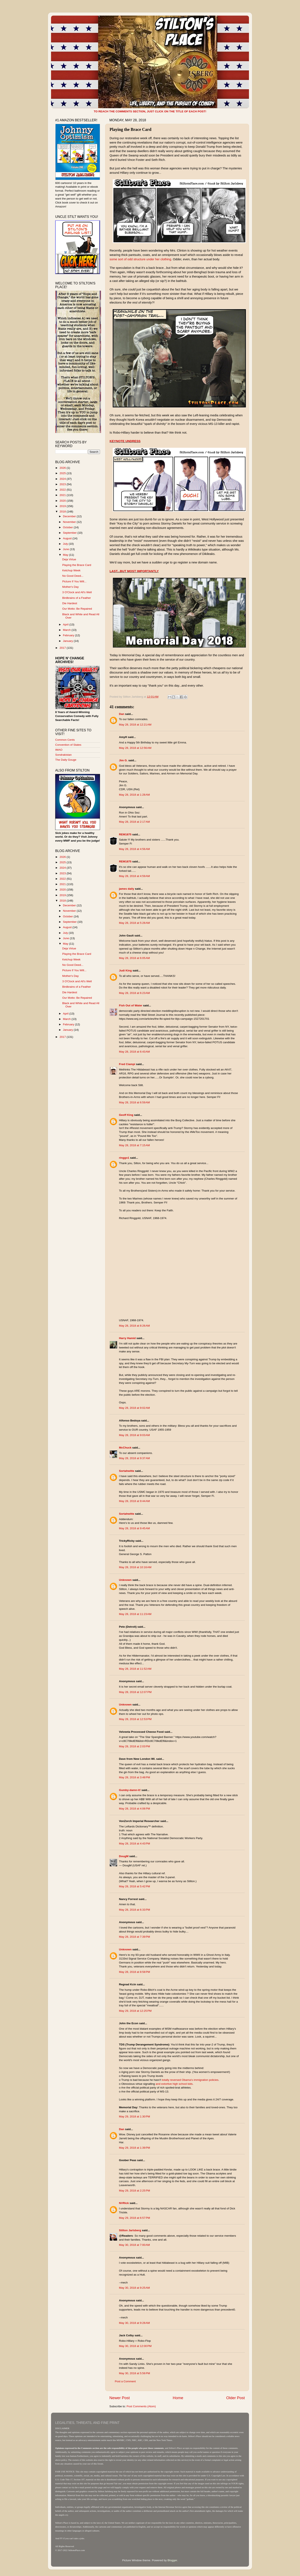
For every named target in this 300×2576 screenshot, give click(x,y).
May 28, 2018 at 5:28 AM (134, 922)
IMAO (58, 749)
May (66, 554)
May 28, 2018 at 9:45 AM (134, 1528)
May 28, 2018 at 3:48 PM (134, 1777)
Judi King (125, 970)
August (67, 538)
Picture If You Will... (74, 581)
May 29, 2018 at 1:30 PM (134, 2116)
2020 (63, 500)
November (70, 521)
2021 (63, 495)
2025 (63, 473)
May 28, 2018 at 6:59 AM (134, 1102)
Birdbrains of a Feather (76, 597)
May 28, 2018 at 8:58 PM (134, 1971)
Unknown (125, 1579)
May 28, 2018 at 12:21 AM (135, 724)
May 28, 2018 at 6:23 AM (134, 993)
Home (178, 2398)
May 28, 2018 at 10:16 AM (135, 1567)
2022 (63, 489)
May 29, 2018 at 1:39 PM (134, 2147)
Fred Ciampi (127, 1064)
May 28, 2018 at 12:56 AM (135, 747)
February (69, 635)
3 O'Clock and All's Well (77, 592)
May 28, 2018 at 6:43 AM (134, 1051)
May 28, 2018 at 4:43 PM (134, 1843)
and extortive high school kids (174, 2083)
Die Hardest (69, 603)
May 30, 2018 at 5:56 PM (134, 2373)
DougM (124, 1856)
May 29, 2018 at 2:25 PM (134, 2190)
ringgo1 (124, 1157)
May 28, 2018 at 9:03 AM (134, 1435)
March (67, 629)
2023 (63, 484)
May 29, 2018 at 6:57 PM (134, 2217)
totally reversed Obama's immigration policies (190, 2079)
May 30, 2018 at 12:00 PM (135, 2346)
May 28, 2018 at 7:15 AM (134, 1145)
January (68, 640)
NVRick (124, 2203)
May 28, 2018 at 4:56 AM (134, 849)
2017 (63, 647)
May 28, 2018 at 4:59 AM (134, 876)
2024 (63, 478)
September (70, 532)
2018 (63, 511)
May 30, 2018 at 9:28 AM (134, 2322)
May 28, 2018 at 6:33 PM (134, 1909)
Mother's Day (70, 586)
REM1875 (125, 834)
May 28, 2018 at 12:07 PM (135, 1692)
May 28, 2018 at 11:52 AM (135, 1668)
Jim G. (123, 760)
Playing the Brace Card (76, 565)
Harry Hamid (127, 1338)
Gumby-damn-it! (130, 1790)
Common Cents (65, 739)
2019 (63, 506)
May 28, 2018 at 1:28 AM (134, 794)
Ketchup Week (71, 570)
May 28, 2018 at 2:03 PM (134, 1746)
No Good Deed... (72, 575)
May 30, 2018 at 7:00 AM (134, 2244)
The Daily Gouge (65, 759)
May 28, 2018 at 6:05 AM (134, 958)
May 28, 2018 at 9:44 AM (134, 1501)
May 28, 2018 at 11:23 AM (135, 1614)
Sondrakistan (63, 754)
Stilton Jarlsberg (130, 2230)
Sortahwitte (126, 1470)
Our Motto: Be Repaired (77, 608)
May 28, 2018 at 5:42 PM (134, 1886)
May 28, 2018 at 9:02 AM (134, 1407)
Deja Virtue (69, 559)
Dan (121, 714)
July (66, 543)
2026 (63, 467)
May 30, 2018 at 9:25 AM (134, 2287)
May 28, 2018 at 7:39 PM (134, 1936)
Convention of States (68, 744)
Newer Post (119, 2398)
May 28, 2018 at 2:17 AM (134, 821)
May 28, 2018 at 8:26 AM (134, 1325)
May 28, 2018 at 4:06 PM (134, 1808)
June (66, 549)
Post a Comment (125, 2381)
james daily (126, 888)
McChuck (125, 1447)
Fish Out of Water (130, 1005)
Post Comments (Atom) (141, 2406)
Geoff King (126, 1114)
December (70, 516)
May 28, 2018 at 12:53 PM (135, 1719)
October (68, 527)
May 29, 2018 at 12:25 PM (135, 2010)
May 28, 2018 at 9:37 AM (134, 1458)
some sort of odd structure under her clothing (140, 259)
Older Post (235, 2398)
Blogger (172, 2560)
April (66, 624)
